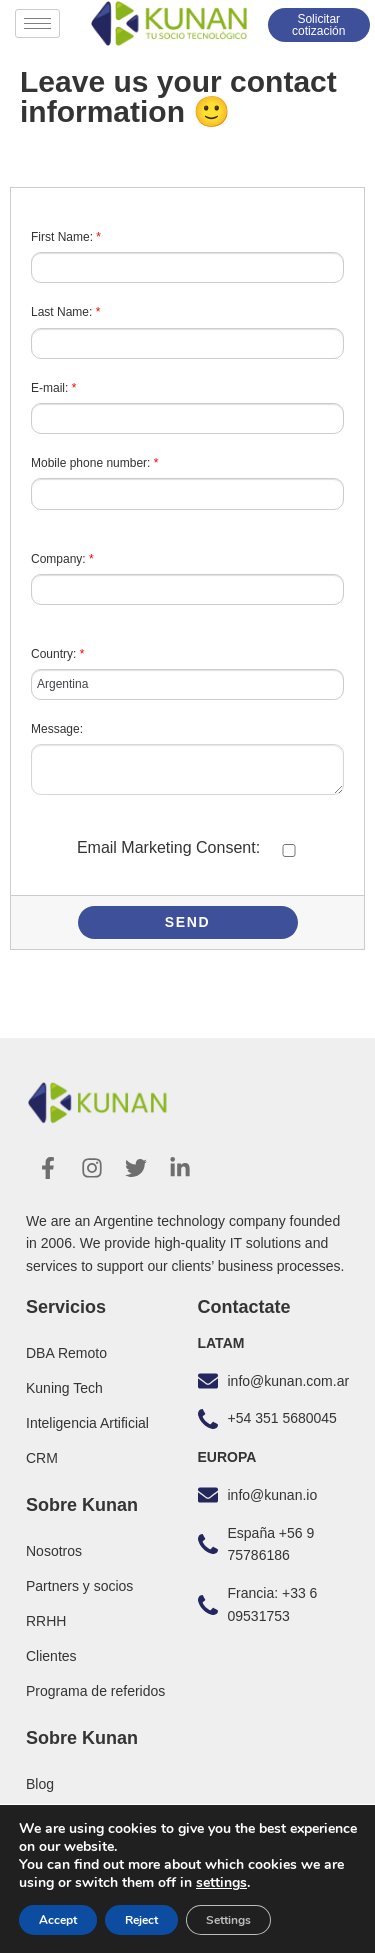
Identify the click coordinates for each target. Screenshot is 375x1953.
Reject (141, 1920)
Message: (57, 729)
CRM (42, 1458)
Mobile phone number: (94, 463)
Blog (40, 1784)
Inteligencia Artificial (87, 1423)
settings (221, 1883)
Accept (58, 1920)
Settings (228, 1920)
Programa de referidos (95, 1691)
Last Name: (65, 312)
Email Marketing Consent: (168, 847)
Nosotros (54, 1551)
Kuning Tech (64, 1388)
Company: (62, 559)
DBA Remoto (66, 1353)
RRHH (46, 1621)
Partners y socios (79, 1586)
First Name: (66, 237)
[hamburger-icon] (37, 23)
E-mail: (53, 388)
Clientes (51, 1656)
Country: (57, 654)
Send (187, 922)
